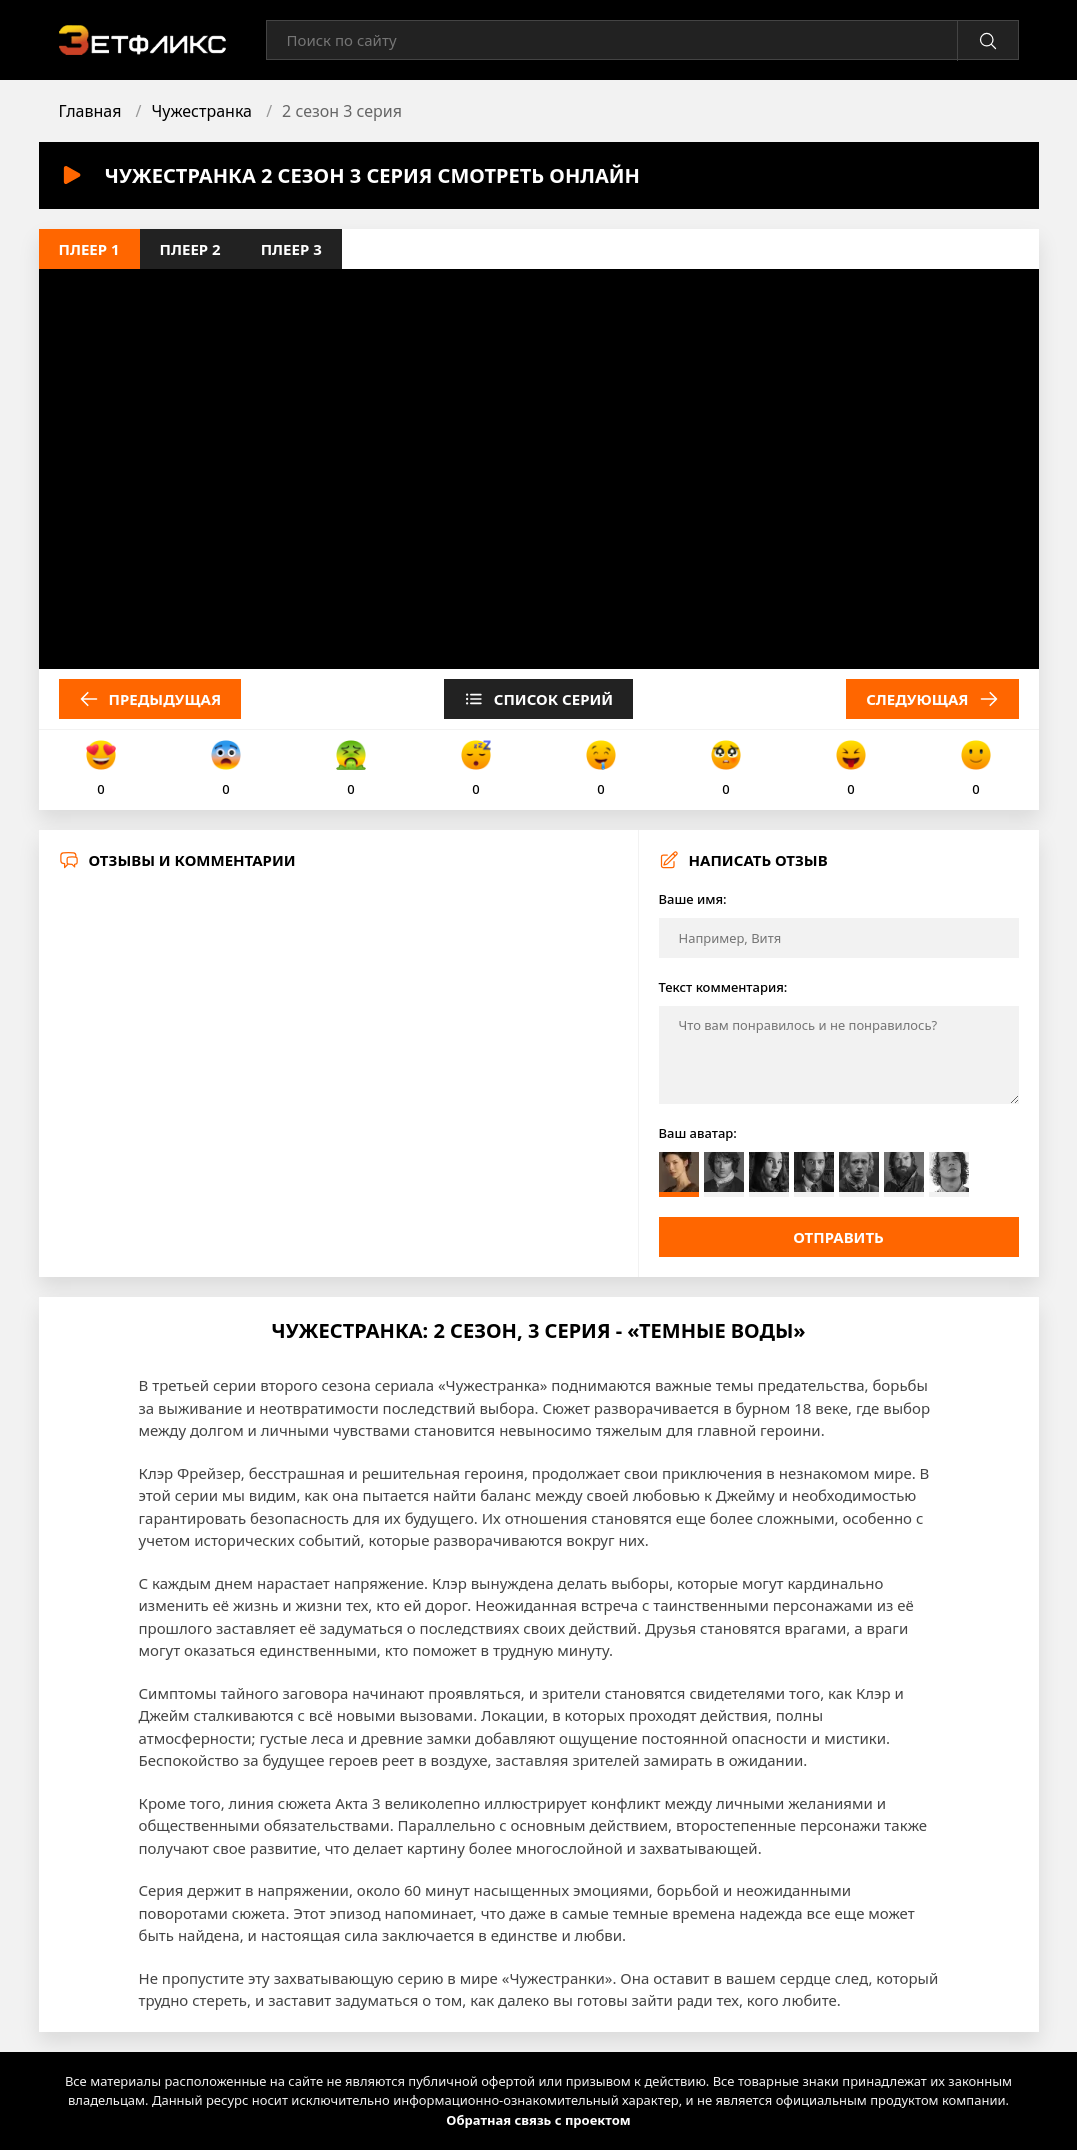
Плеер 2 (190, 249)
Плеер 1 (89, 249)
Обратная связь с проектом (538, 2120)
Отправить (838, 1237)
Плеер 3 (291, 249)
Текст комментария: (723, 987)
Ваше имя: (693, 899)
